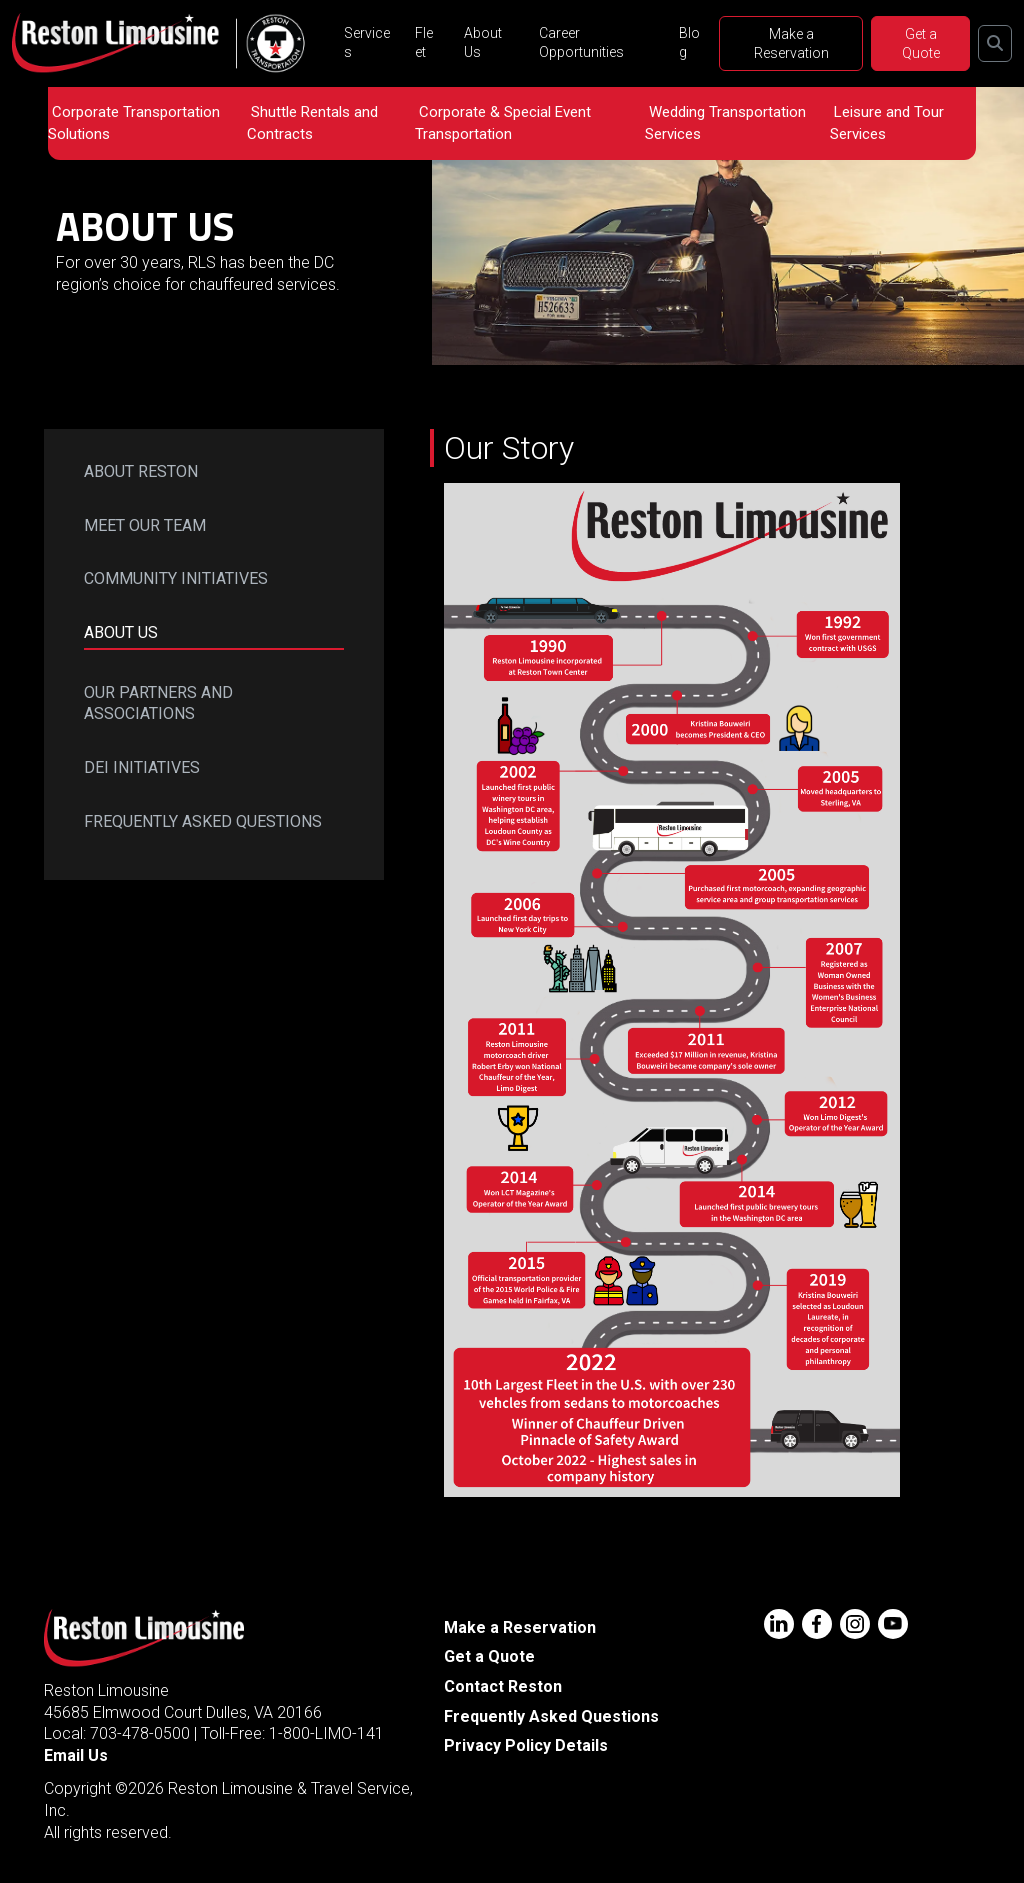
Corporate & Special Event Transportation (503, 123)
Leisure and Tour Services (887, 123)
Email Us (76, 1755)
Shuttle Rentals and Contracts (312, 123)
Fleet (424, 42)
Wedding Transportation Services (725, 123)
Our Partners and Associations (158, 703)
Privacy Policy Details (526, 1745)
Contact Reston (503, 1686)
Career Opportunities (581, 42)
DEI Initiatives (142, 767)
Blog (689, 42)
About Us (483, 42)
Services (367, 42)
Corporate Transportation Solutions (134, 123)
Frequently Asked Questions (203, 821)
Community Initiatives (176, 578)
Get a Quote (921, 43)
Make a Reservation (791, 43)
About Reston (141, 471)
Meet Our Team (145, 525)
